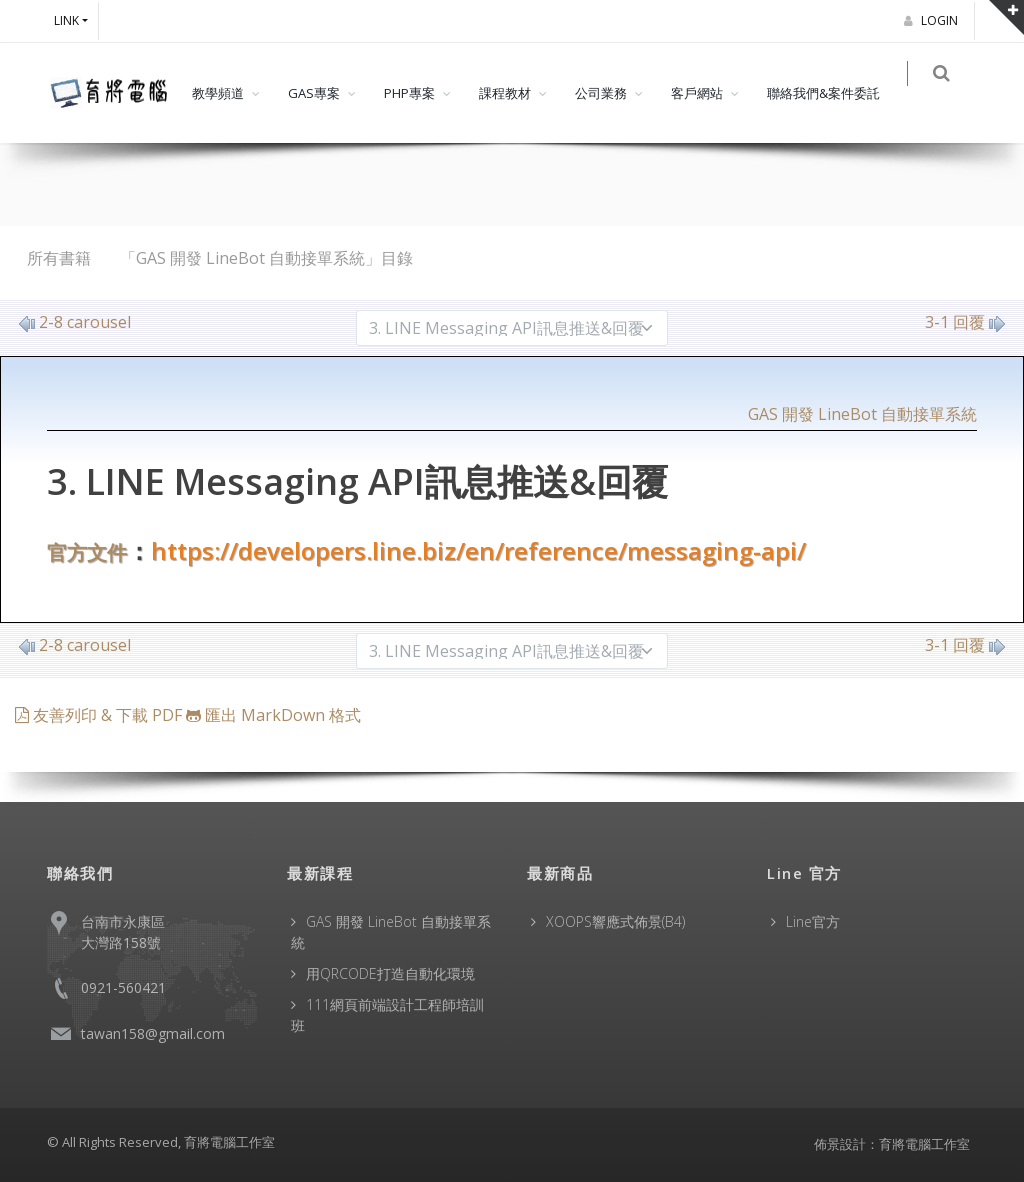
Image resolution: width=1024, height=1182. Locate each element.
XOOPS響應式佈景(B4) (615, 921)
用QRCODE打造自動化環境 (390, 973)
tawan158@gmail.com (153, 1033)
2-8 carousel (75, 322)
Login (934, 20)
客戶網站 (697, 93)
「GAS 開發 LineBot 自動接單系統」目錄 (266, 258)
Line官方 (813, 921)
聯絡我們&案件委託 (823, 93)
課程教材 (505, 93)
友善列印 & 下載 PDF (100, 715)
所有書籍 (59, 258)
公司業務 (601, 93)
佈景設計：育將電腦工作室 (892, 1144)
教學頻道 (218, 93)
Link (66, 20)
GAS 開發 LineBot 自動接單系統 (862, 414)
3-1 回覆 (965, 322)
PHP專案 (409, 93)
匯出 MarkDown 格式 (273, 715)
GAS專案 (314, 93)
